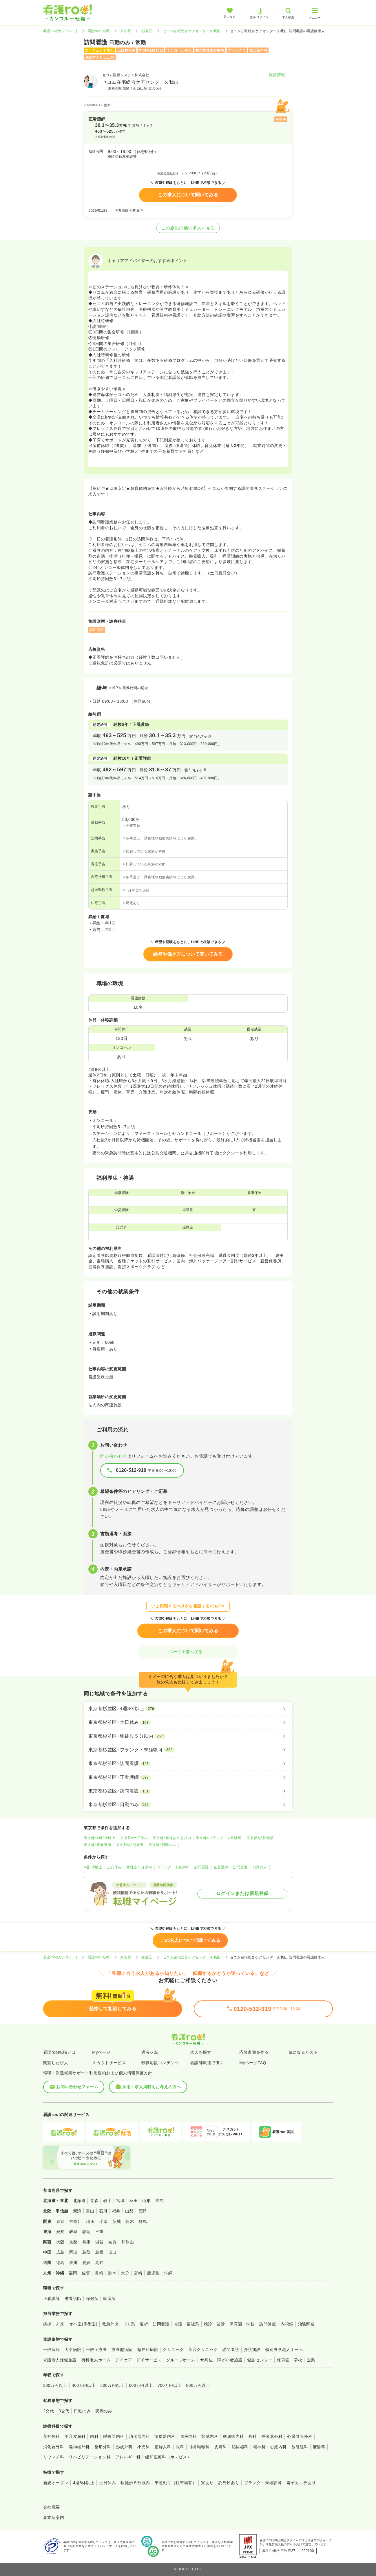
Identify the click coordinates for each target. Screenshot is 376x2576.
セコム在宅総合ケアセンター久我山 (192, 31)
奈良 (112, 2242)
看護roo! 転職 (99, 31)
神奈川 (75, 2221)
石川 (103, 2211)
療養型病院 (122, 2349)
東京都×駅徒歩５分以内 (172, 1838)
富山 (90, 2211)
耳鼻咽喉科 (199, 2446)
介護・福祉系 (186, 2324)
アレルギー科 (127, 2457)
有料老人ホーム (96, 2360)
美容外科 (51, 2436)
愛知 (60, 2231)
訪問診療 (267, 2324)
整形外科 (102, 2446)
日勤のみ (260, 1867)
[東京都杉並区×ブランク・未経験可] (188, 1750)
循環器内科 (164, 2436)
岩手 (107, 2200)
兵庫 (86, 2242)
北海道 (79, 2200)
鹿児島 (153, 2273)
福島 (159, 2200)
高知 (99, 2262)
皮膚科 (220, 2446)
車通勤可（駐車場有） (176, 2482)
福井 (116, 2211)
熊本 (112, 2273)
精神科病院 (147, 2349)
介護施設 (252, 2349)
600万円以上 (141, 2385)
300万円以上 (55, 2385)
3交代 (64, 2411)
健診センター (259, 2360)
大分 (125, 2273)
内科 (94, 2436)
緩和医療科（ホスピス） (168, 2457)
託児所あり (228, 2482)
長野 (142, 2211)
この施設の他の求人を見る (188, 227)
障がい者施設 (229, 2360)
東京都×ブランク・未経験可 (218, 1838)
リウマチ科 (53, 2457)
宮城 (120, 2200)
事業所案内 (53, 2517)
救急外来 (110, 2324)
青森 (94, 2200)
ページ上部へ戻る (188, 1651)
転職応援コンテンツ (160, 2062)
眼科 (180, 2446)
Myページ (101, 2052)
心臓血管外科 (299, 2436)
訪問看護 (201, 1867)
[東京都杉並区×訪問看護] (188, 1763)
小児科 (143, 2446)
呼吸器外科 (272, 2436)
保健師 (92, 2298)
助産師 (109, 2298)
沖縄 (168, 2273)
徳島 (60, 2262)
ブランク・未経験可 (173, 1867)
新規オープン (55, 2482)
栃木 (129, 2221)
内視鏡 (287, 2324)
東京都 (125, 31)
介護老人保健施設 (60, 2360)
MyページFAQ (252, 2062)
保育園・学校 (242, 2324)
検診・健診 (214, 2324)
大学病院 (73, 2349)
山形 (146, 2200)
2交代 (48, 2411)
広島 (60, 2252)
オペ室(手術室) (83, 2324)
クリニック (173, 2349)
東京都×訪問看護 (260, 1838)
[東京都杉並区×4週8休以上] (188, 1708)
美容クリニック (203, 2349)
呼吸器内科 (113, 2436)
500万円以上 (112, 2385)
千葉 (103, 2221)
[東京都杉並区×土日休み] (188, 1722)
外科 (253, 2436)
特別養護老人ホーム (284, 2349)
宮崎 (138, 2273)
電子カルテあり (301, 2482)
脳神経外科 (79, 2446)
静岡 (86, 2231)
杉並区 (146, 31)
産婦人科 (162, 2446)
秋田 (133, 2200)
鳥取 (86, 2252)
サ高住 (206, 2360)
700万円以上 (170, 2385)
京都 (73, 2242)
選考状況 (149, 2052)
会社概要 (51, 2507)
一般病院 (51, 2349)
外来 (60, 2324)
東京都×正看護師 (97, 1845)
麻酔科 (319, 2446)
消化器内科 (139, 2436)
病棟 (47, 2324)
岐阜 (73, 2231)
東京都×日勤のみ (162, 1845)
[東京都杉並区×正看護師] (188, 1777)
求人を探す (200, 2052)
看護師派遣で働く (207, 2062)
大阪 (60, 2242)
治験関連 (306, 2324)
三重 (99, 2231)
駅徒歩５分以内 (139, 1867)
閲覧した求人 (55, 2062)
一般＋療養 (96, 2349)
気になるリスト (303, 2052)
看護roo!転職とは (59, 2052)
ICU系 (129, 2324)
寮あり (207, 2482)
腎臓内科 (209, 2436)
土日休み (114, 1867)
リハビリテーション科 (90, 2457)
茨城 (116, 2221)
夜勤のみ (103, 2411)
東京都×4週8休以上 (99, 1838)
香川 (73, 2262)
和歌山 (127, 2242)
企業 (311, 2360)
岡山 (73, 2252)
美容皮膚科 (75, 2436)
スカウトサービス (109, 2062)
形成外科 (124, 2446)
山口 (112, 2252)
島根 (99, 2252)
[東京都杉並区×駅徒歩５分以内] (188, 1736)
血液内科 (188, 2436)
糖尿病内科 (233, 2436)
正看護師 (221, 1867)
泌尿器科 (240, 2446)
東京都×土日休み (134, 1838)
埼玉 (90, 2221)
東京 (60, 2221)
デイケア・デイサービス (138, 2360)
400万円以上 (84, 2385)
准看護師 (73, 2298)
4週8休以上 (93, 1867)
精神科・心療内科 (270, 2446)
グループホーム (181, 2360)
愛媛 (86, 2262)
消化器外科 (53, 2446)
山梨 (129, 2211)
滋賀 (99, 2242)
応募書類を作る (254, 2052)
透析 (144, 2324)
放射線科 (299, 2446)
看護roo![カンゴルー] (60, 31)
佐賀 (86, 2273)
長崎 (99, 2273)
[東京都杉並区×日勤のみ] (188, 1804)
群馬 (142, 2221)
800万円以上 (198, 2385)
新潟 (77, 2211)
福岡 (73, 2273)
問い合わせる (113, 1456)
